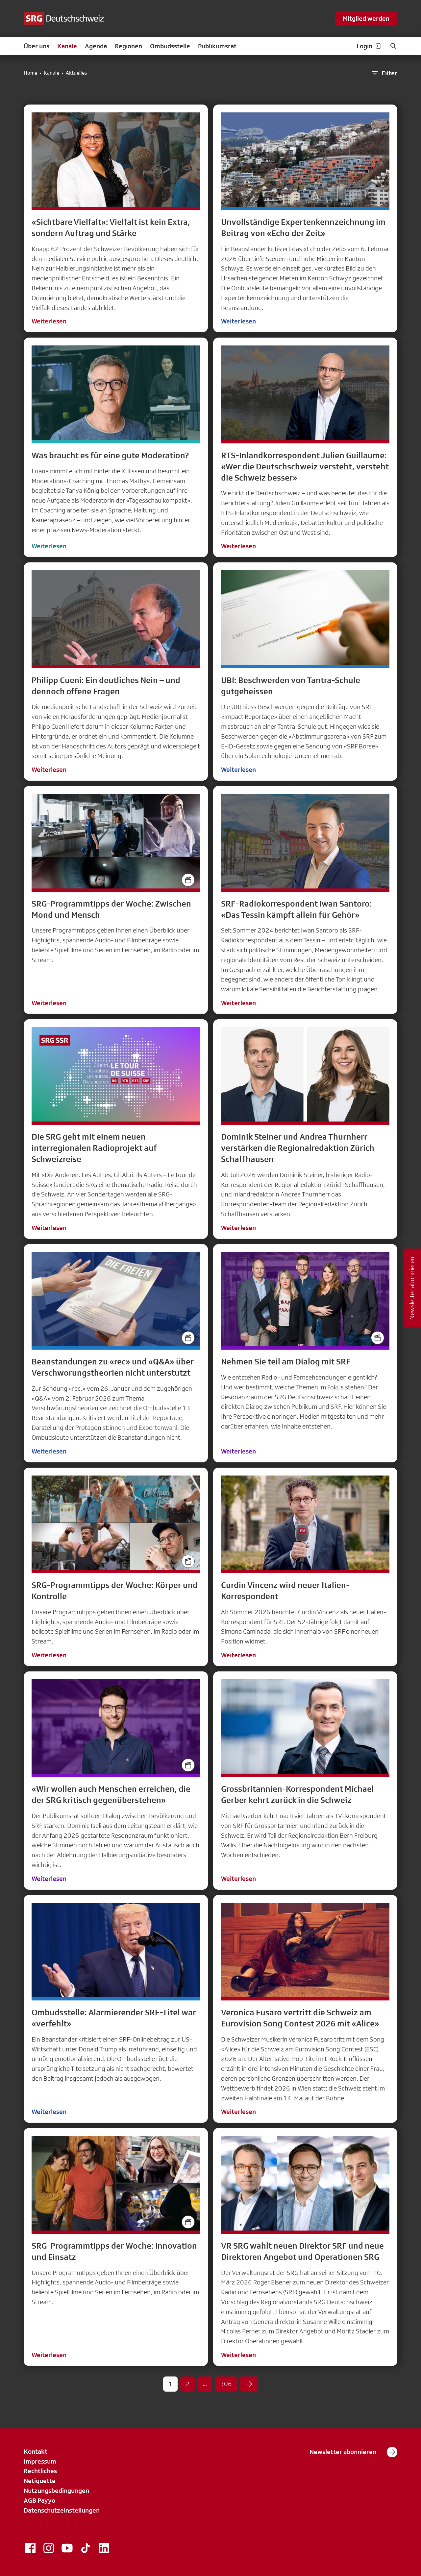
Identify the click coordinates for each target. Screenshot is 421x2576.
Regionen (128, 46)
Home (30, 73)
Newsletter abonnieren (353, 2452)
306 (226, 2383)
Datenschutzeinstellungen (62, 2510)
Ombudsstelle (170, 46)
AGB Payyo (39, 2500)
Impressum (40, 2461)
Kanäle (67, 46)
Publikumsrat (217, 46)
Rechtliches (40, 2470)
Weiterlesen (49, 321)
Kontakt (35, 2451)
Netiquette (40, 2480)
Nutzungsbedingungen (56, 2490)
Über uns (36, 46)
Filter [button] (384, 73)
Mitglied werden (366, 18)
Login (369, 46)
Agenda (96, 46)
